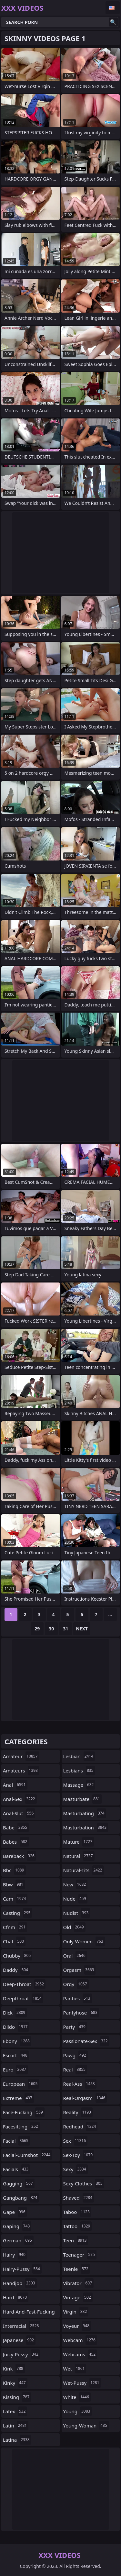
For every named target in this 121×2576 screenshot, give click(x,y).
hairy (15, 2255)
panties (77, 1998)
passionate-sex (86, 2041)
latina (17, 2440)
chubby (17, 1955)
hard (15, 2297)
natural (79, 1856)
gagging (19, 2183)
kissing (17, 2397)
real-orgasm (85, 2098)
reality (78, 2112)
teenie (76, 2269)
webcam (80, 2340)
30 (51, 1629)
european (21, 2084)
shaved (78, 2198)
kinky (15, 2383)
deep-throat (24, 1984)
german (18, 2240)
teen (75, 2240)
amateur (21, 1756)
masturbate (82, 1799)
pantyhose (81, 2012)
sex (75, 2141)
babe (16, 1827)
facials (16, 2169)
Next (82, 1629)
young (77, 2411)
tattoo (77, 2226)
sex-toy (79, 2155)
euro (15, 2069)
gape (15, 2212)
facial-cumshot (27, 2155)
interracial (21, 2326)
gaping (17, 2226)
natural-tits (83, 1870)
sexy (75, 2169)
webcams (80, 2354)
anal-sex (20, 1799)
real (75, 2069)
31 (65, 1629)
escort (16, 2055)
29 (37, 1629)
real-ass (79, 2084)
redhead (80, 2126)
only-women (84, 1941)
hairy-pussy (22, 2269)
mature (78, 1842)
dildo (16, 2027)
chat (14, 1941)
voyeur (77, 2326)
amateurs (21, 1770)
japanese (19, 2340)
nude (75, 1899)
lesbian (79, 1756)
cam (15, 1899)
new (75, 1884)
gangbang (21, 2198)
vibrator (78, 2283)
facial (16, 2141)
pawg (75, 2055)
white (77, 2397)
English (113, 7)
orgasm (79, 1970)
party (75, 2027)
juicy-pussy (21, 2354)
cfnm (15, 1927)
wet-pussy (82, 2383)
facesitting (21, 2126)
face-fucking (24, 2112)
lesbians (79, 1770)
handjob (20, 2283)
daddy (16, 1970)
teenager (79, 2255)
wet (74, 2368)
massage (79, 1785)
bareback (19, 1856)
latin (15, 2425)
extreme (18, 2098)
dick (15, 2012)
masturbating (84, 1813)
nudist (76, 1913)
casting (17, 1913)
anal (15, 1785)
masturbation (85, 1827)
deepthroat (23, 1998)
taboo (77, 2212)
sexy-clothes (83, 2183)
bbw (14, 1884)
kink (14, 2368)
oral (75, 1955)
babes (16, 1842)
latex (15, 2411)
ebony (17, 2041)
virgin (76, 2311)
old (74, 1927)
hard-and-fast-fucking (29, 2313)
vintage (78, 2297)
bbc (14, 1870)
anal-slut (19, 1813)
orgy (76, 1984)
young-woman (86, 2425)
